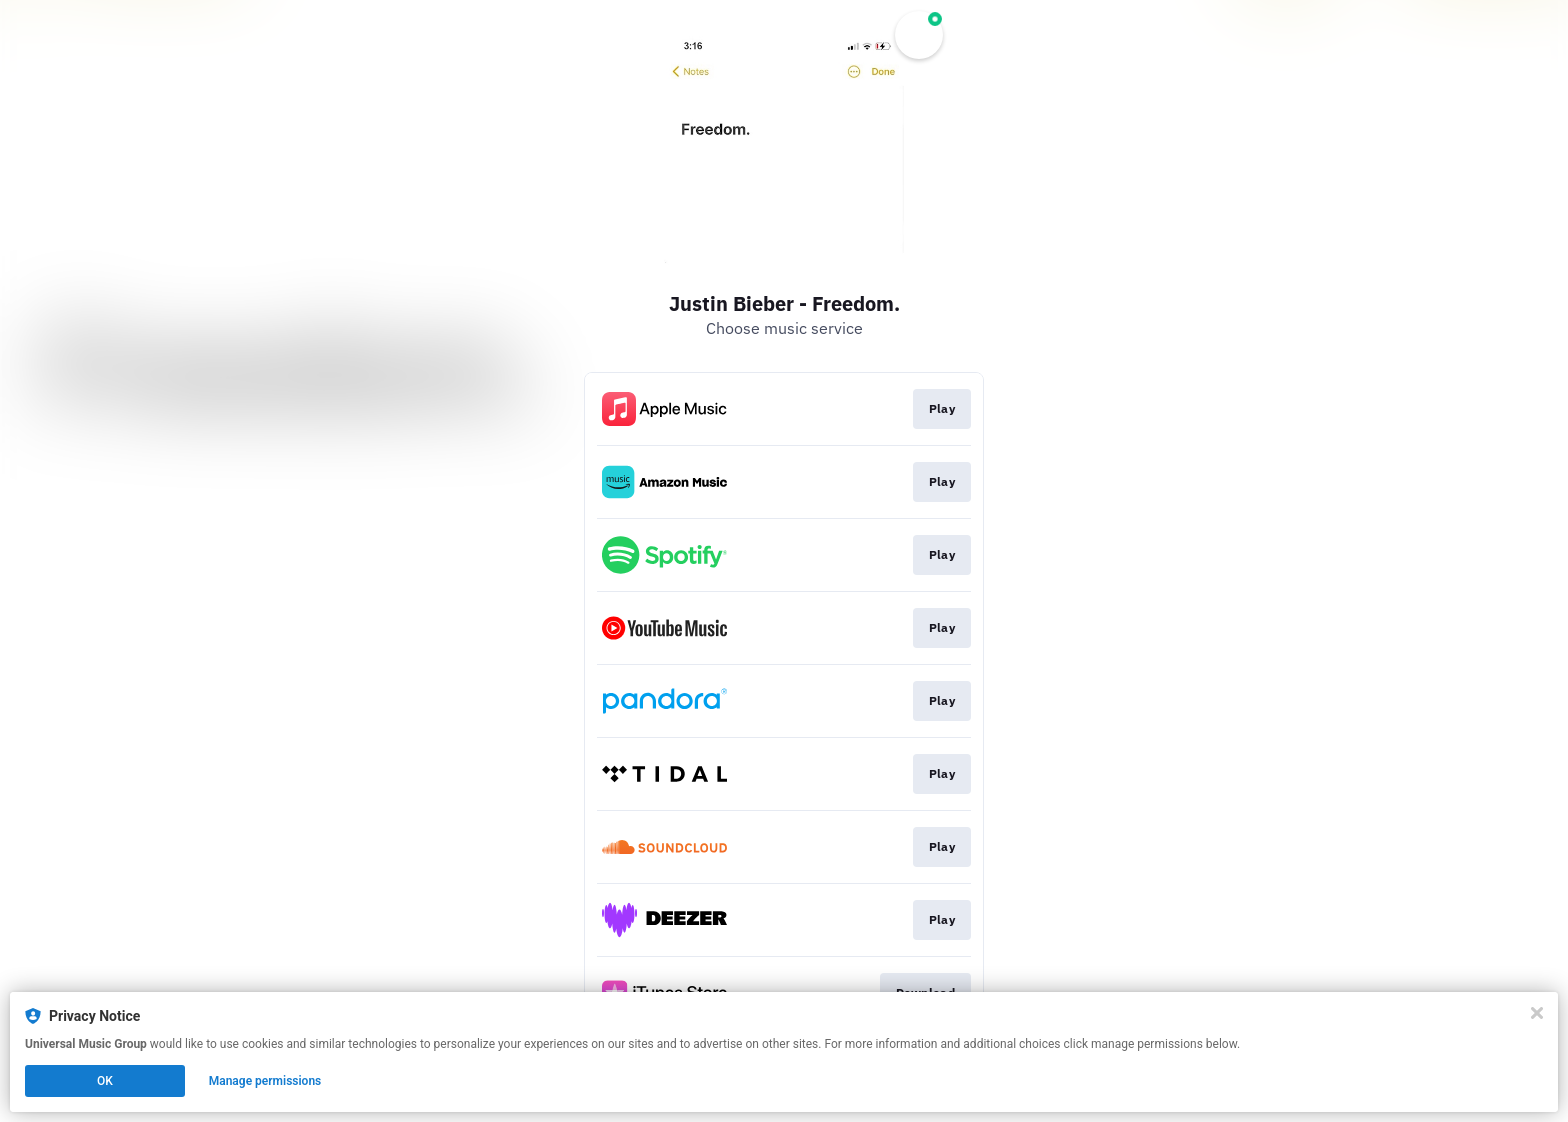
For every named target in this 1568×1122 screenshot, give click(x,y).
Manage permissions (265, 1081)
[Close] (1537, 1013)
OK (105, 1081)
